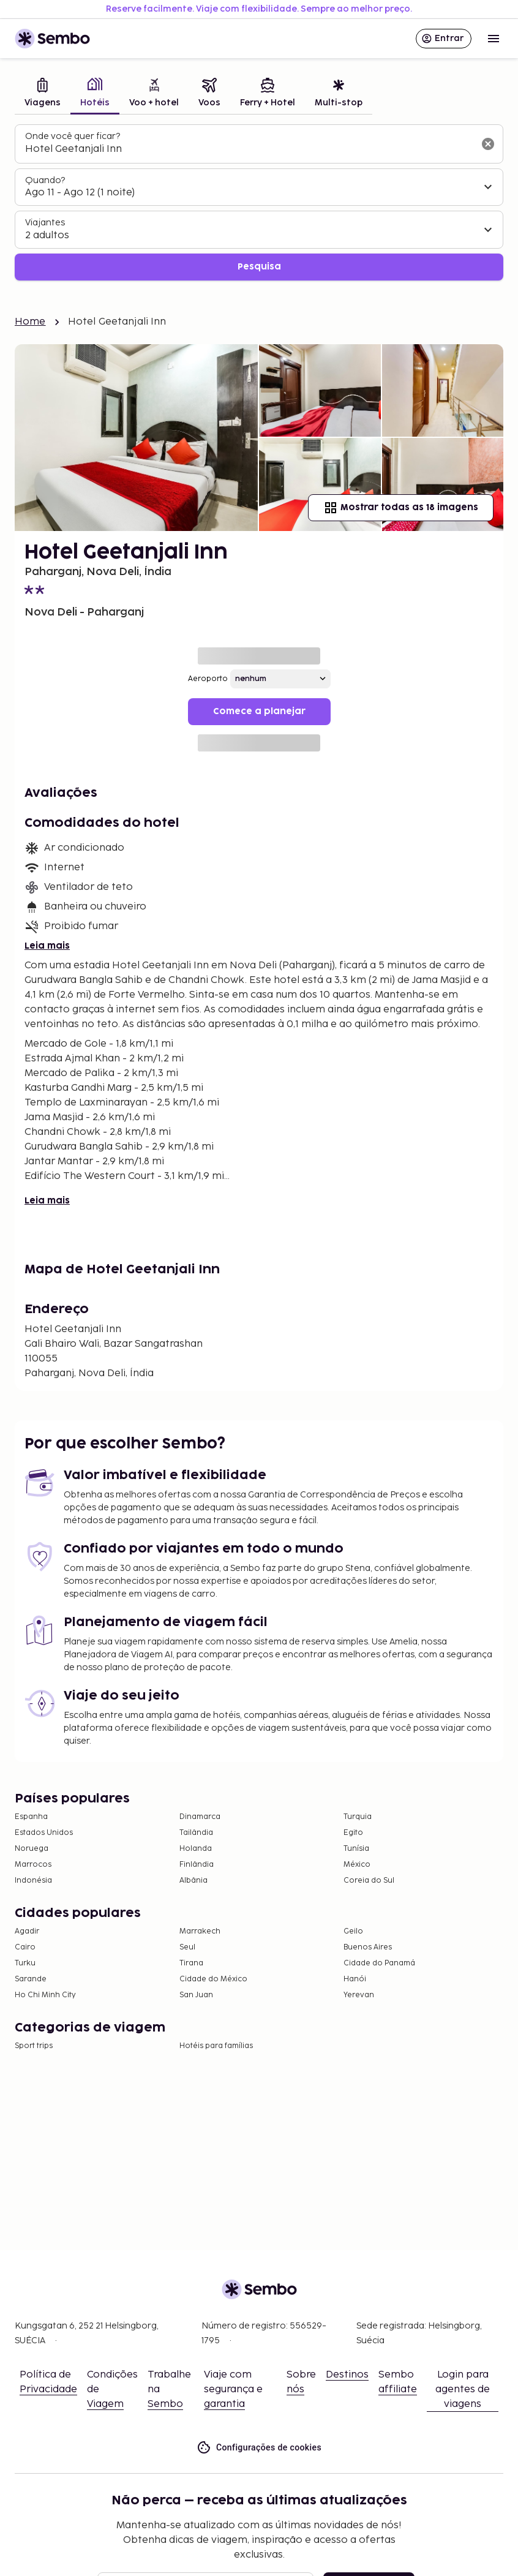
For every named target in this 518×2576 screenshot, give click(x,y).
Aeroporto (208, 679)
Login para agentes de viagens (462, 2389)
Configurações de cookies (259, 2447)
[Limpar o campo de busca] (488, 144)
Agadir (27, 1931)
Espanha (31, 1816)
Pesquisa (259, 267)
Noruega (31, 1848)
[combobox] (249, 149)
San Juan (196, 1995)
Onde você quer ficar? (72, 136)
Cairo (25, 1947)
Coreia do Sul (368, 1880)
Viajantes (45, 222)
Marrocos (33, 1864)
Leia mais (47, 946)
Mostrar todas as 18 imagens (400, 507)
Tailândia (196, 1832)
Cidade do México (213, 1979)
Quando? (45, 180)
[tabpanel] (259, 202)
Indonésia (33, 1880)
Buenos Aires (367, 1947)
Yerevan (358, 1995)
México (356, 1864)
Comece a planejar (259, 711)
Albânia (193, 1880)
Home (30, 322)
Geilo (353, 1931)
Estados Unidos (44, 1832)
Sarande (31, 1979)
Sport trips (34, 2046)
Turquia (357, 1816)
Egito (353, 1832)
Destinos (347, 2375)
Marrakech (199, 1931)
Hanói (354, 1979)
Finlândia (196, 1864)
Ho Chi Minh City (45, 1995)
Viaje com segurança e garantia (233, 2389)
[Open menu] (493, 38)
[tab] (42, 94)
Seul (187, 1947)
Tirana (191, 1963)
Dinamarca (199, 1816)
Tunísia (356, 1848)
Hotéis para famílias (216, 2046)
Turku (25, 1963)
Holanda (195, 1848)
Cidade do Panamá (379, 1963)
